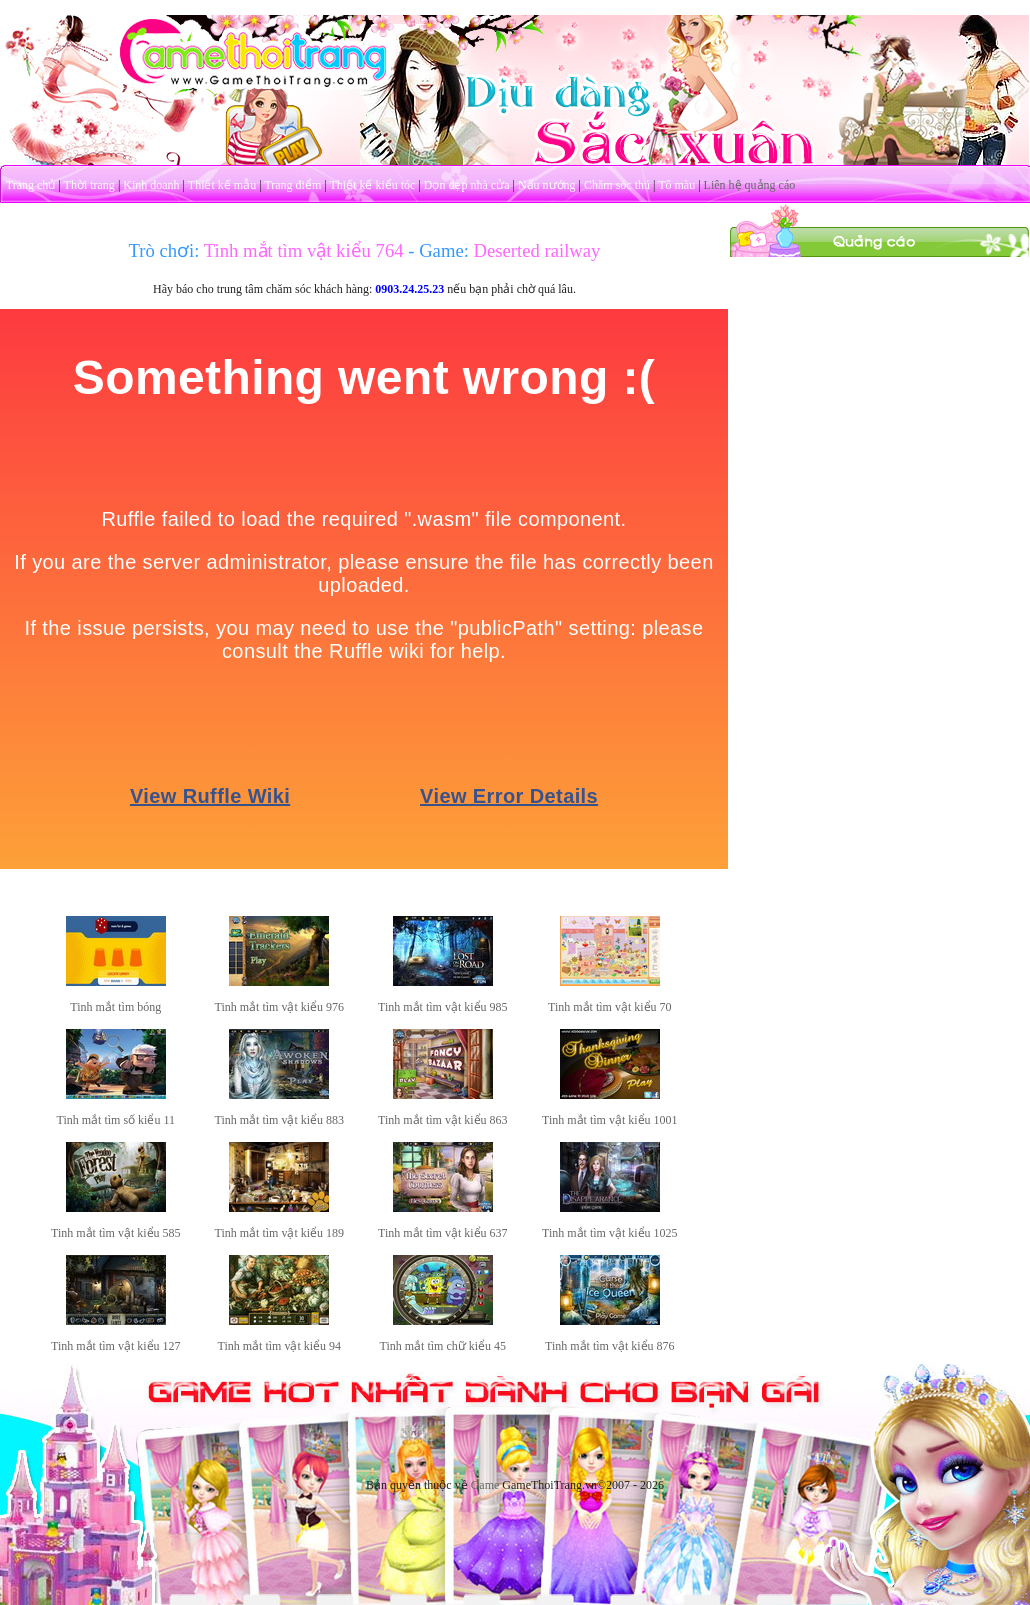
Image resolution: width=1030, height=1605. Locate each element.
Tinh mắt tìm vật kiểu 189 (280, 1233)
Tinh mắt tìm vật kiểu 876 (610, 1346)
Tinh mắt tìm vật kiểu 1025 (610, 1233)
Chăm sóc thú (617, 185)
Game (485, 1485)
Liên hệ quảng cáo (750, 185)
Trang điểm (292, 185)
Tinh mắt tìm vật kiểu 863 (443, 1120)
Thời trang (89, 185)
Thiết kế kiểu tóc (372, 185)
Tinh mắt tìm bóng (115, 1007)
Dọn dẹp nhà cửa (467, 185)
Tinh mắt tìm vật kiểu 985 (443, 1007)
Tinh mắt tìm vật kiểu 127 (116, 1346)
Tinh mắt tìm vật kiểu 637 (443, 1233)
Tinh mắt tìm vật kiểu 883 (280, 1120)
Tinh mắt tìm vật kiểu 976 (280, 1007)
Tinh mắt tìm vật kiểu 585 (116, 1233)
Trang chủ (31, 185)
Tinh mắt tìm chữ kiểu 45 (443, 1346)
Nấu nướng (547, 185)
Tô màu (676, 185)
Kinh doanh (151, 185)
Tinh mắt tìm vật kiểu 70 (610, 1007)
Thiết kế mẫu (222, 185)
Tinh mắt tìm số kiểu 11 (116, 1120)
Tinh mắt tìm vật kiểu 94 (280, 1346)
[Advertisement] (880, 383)
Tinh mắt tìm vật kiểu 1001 (610, 1120)
